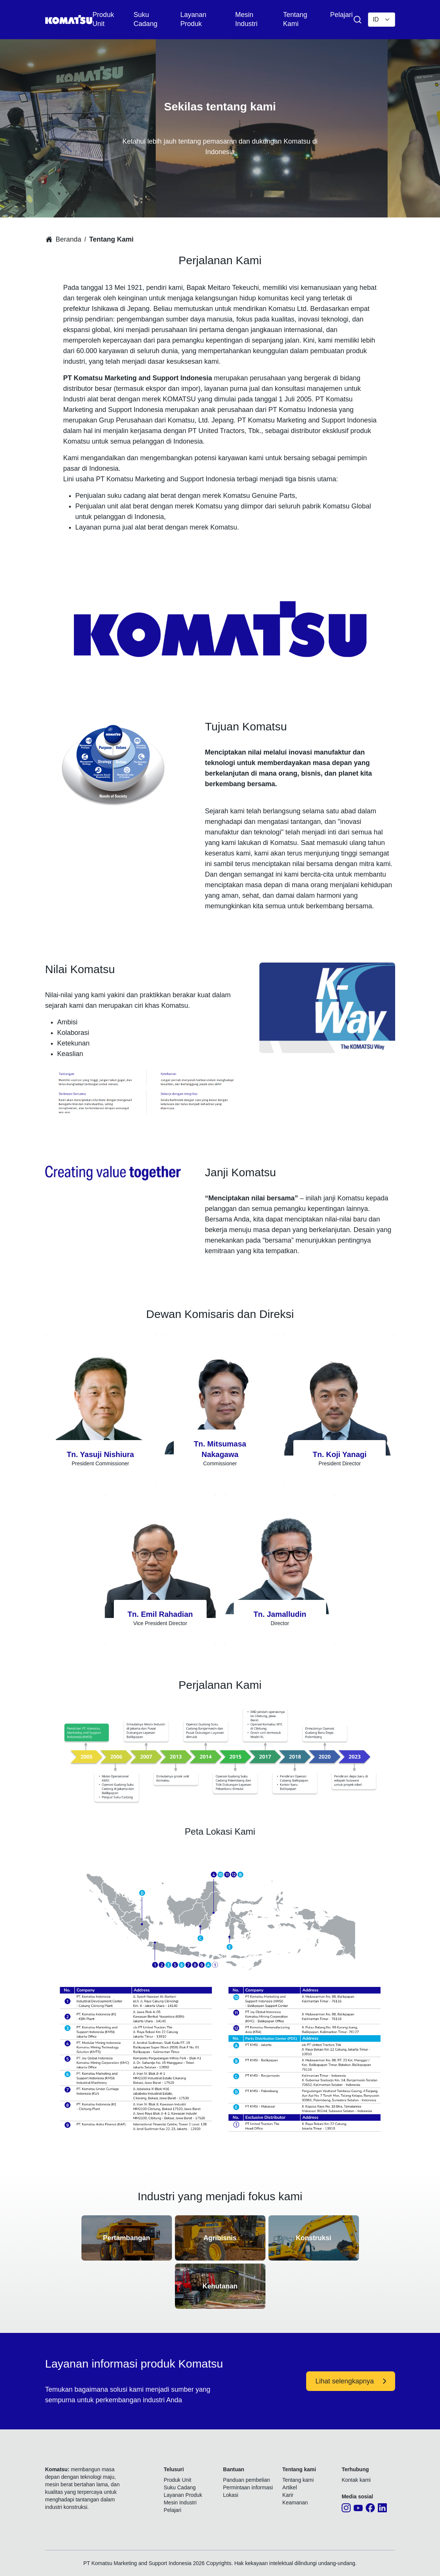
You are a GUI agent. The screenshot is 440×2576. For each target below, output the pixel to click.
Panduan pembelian (246, 2480)
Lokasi (230, 2495)
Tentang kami (298, 2480)
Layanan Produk (183, 2495)
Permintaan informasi (248, 2487)
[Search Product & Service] (357, 19)
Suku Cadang (180, 2487)
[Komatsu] (69, 19)
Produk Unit (177, 2480)
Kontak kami (356, 2480)
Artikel (289, 2487)
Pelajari (341, 14)
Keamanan (295, 2502)
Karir (288, 2495)
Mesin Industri (180, 2502)
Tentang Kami (111, 239)
